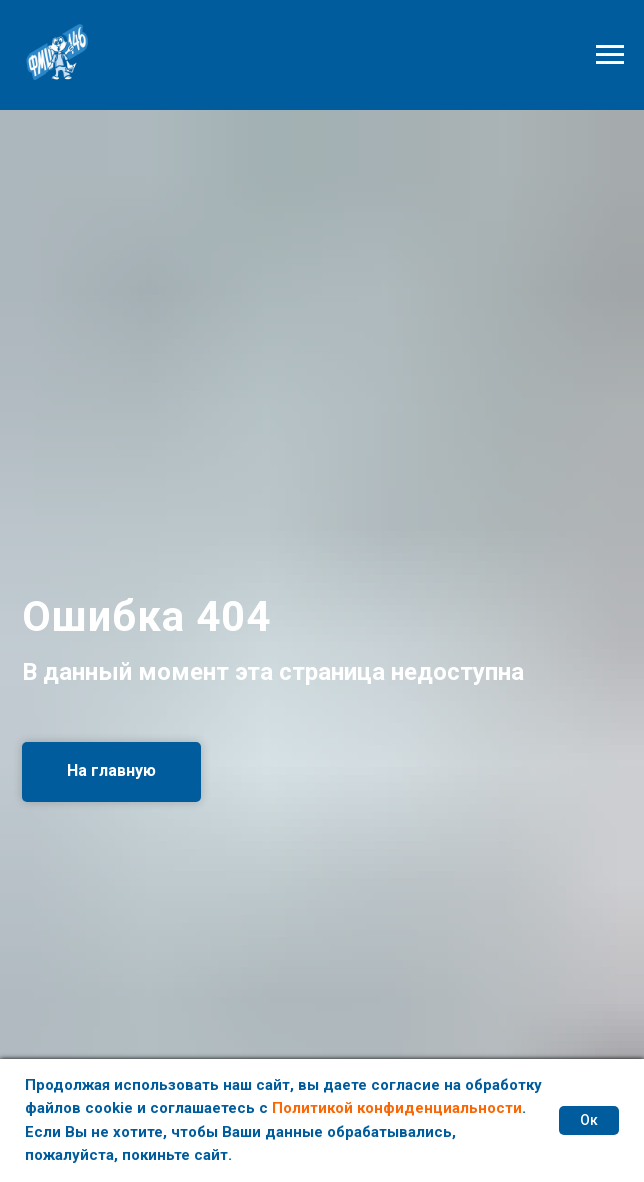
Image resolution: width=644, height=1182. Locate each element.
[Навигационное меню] (610, 55)
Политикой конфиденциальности (397, 1108)
